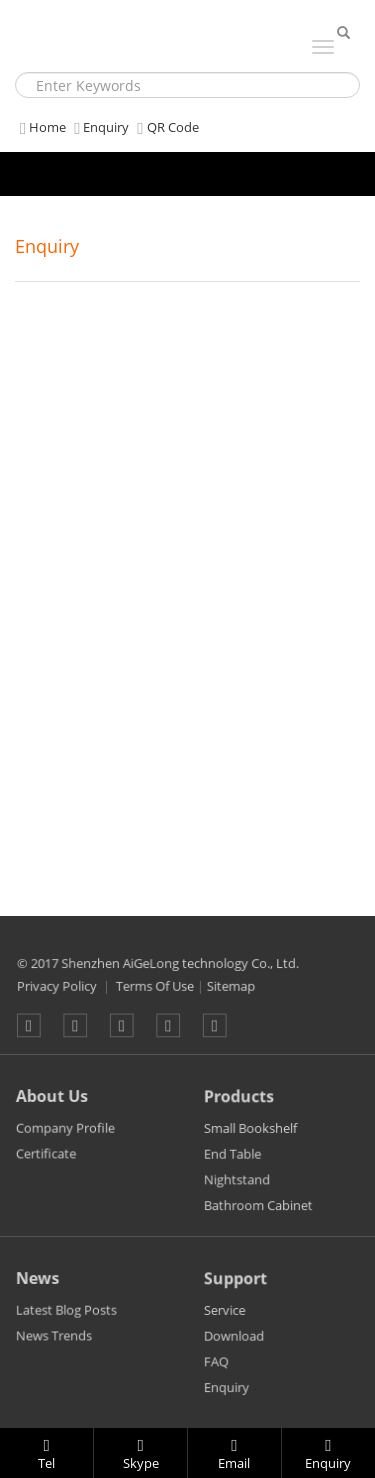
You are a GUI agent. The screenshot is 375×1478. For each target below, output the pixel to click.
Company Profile (66, 1141)
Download (236, 1349)
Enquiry (99, 127)
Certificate (48, 1165)
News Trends (56, 1348)
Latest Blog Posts (67, 1323)
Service (227, 1325)
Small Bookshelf (252, 1143)
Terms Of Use (157, 999)
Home (40, 127)
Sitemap (229, 999)
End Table (235, 1167)
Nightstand (239, 1191)
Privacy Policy (64, 999)
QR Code (165, 127)
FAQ (219, 1374)
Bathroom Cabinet (259, 1216)
